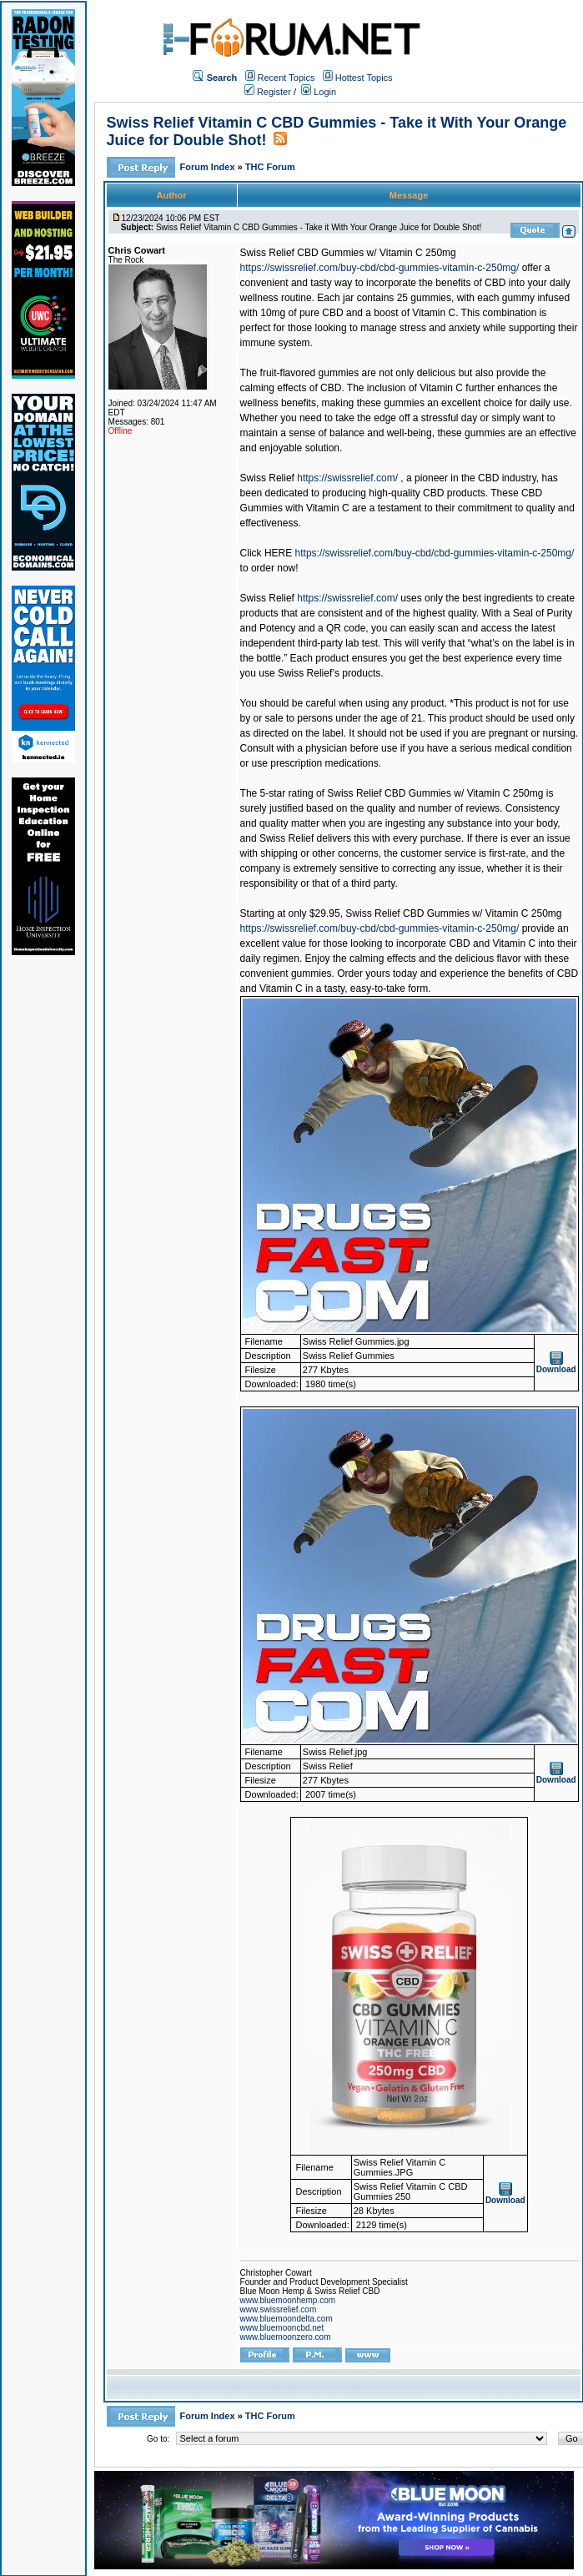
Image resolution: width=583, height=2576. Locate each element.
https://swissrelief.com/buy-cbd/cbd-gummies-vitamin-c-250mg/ (380, 268)
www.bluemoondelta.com (286, 2318)
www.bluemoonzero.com (285, 2337)
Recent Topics (286, 78)
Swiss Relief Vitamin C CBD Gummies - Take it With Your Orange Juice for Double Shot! (318, 227)
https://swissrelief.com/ (347, 478)
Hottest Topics (364, 78)
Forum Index (209, 167)
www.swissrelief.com (278, 2309)
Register (267, 92)
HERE (278, 553)
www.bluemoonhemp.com (288, 2300)
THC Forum (270, 167)
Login (318, 92)
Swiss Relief (267, 478)
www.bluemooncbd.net (282, 2327)
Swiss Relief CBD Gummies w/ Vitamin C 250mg (348, 253)
